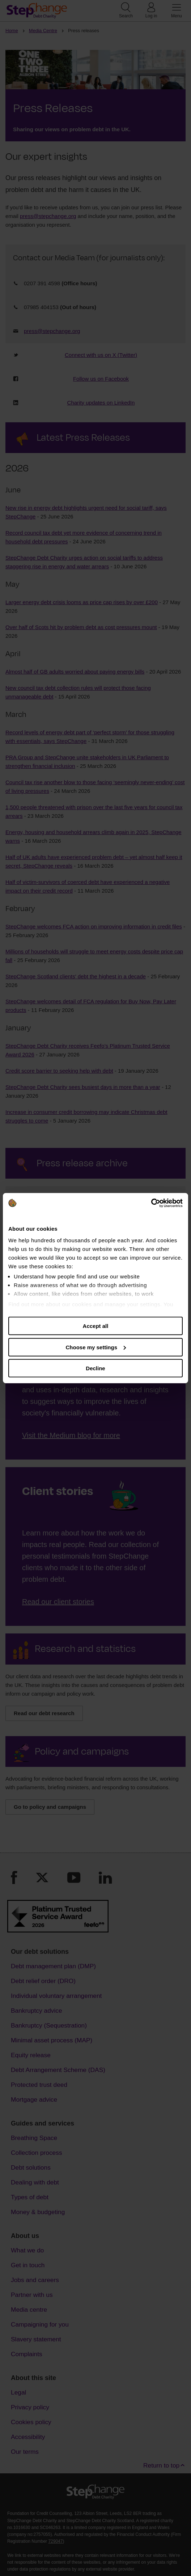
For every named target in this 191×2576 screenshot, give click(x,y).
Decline (95, 1368)
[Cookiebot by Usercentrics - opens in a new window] (151, 1203)
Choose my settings (95, 1347)
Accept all (96, 1326)
